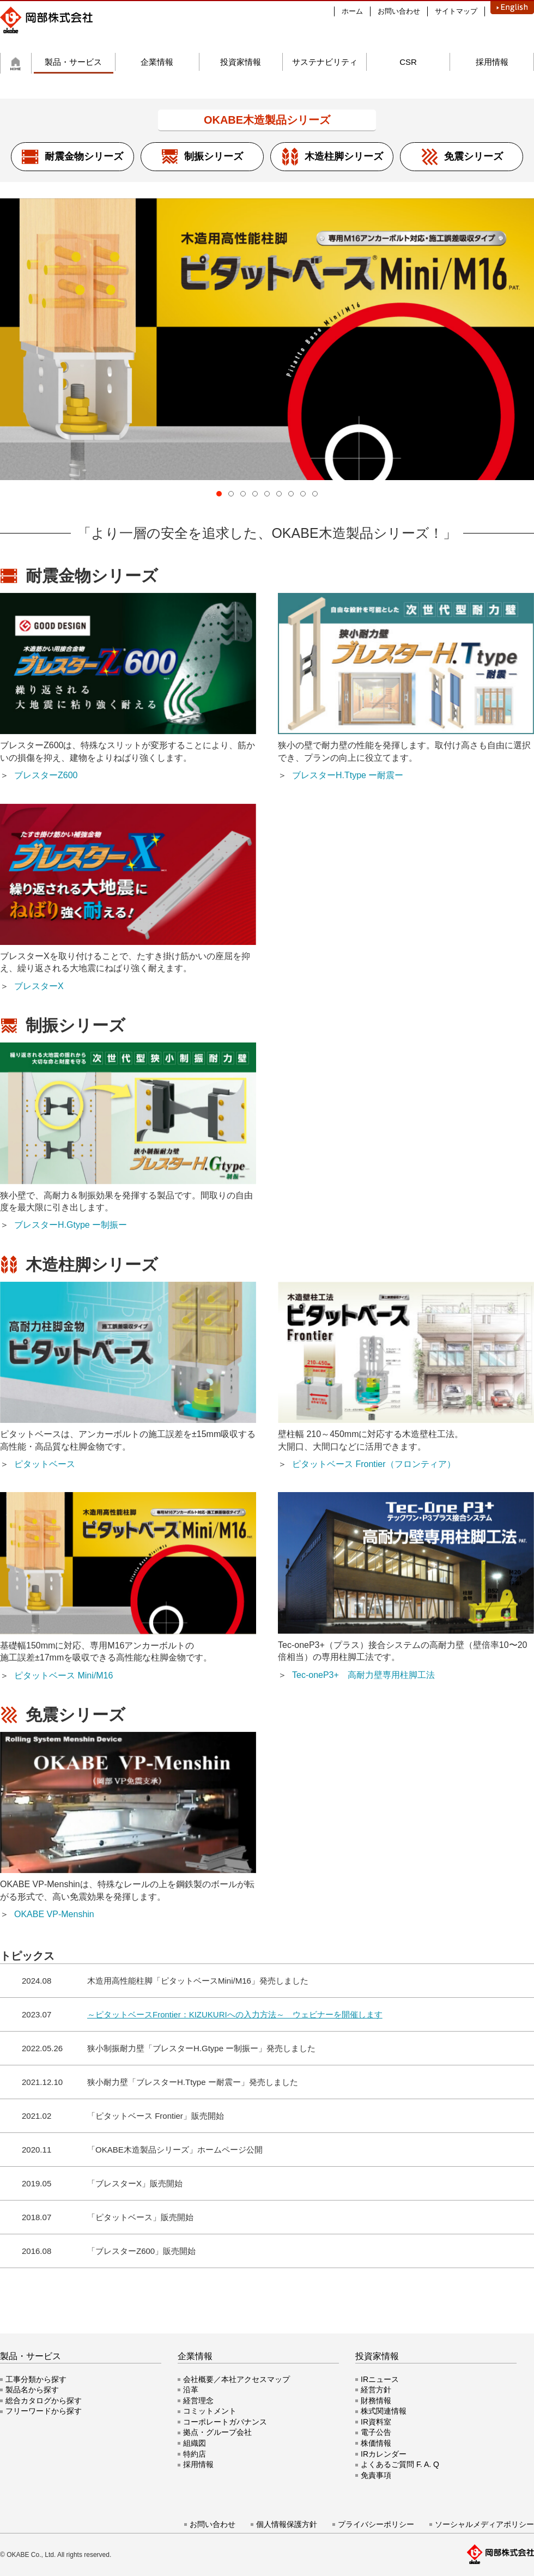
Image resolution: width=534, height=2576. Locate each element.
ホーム (352, 11)
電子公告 (376, 2432)
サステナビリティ (324, 61)
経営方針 (376, 2389)
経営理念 (198, 2400)
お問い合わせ (399, 11)
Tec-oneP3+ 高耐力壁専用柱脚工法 (363, 1675)
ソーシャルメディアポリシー (484, 2524)
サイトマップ (456, 11)
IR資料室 (376, 2421)
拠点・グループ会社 (217, 2432)
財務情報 (376, 2400)
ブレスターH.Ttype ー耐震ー (347, 775)
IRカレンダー (383, 2454)
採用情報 (492, 61)
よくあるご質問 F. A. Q (400, 2464)
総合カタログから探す (43, 2400)
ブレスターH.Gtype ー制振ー (70, 1224)
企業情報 (157, 61)
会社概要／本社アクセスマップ (236, 2379)
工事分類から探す (35, 2379)
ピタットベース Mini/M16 (63, 1675)
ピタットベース (44, 1464)
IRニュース (380, 2379)
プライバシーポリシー (376, 2524)
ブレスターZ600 (45, 775)
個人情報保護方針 (286, 2524)
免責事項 (376, 2475)
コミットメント (209, 2411)
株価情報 (376, 2443)
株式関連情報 (383, 2411)
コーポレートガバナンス (225, 2421)
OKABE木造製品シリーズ (267, 120)
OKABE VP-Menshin (54, 1914)
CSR (408, 61)
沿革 (190, 2389)
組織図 (194, 2443)
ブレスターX (39, 986)
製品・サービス (73, 61)
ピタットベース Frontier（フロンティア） (374, 1464)
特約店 (194, 2454)
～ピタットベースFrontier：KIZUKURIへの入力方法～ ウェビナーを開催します (235, 2014)
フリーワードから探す (43, 2411)
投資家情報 (240, 61)
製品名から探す (32, 2389)
